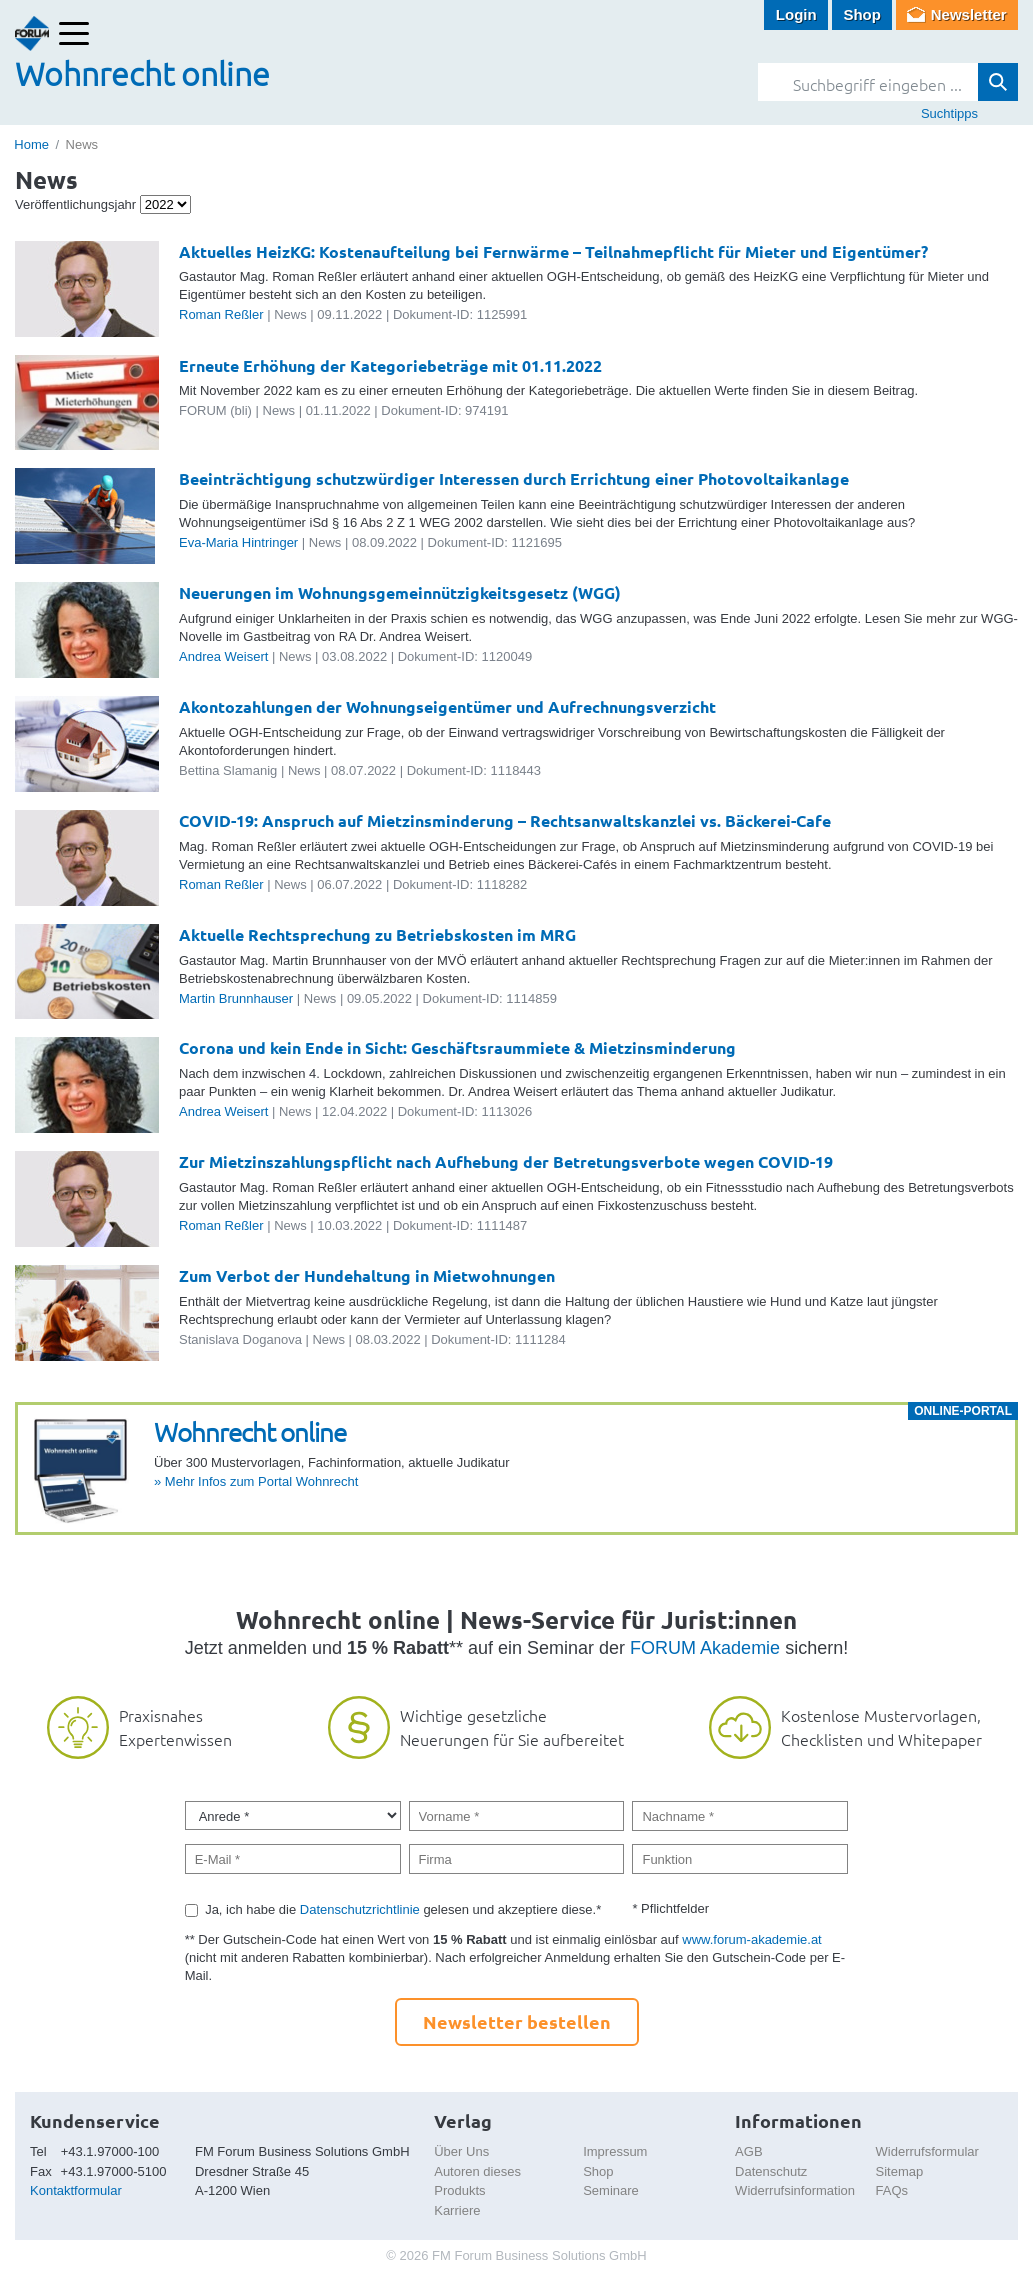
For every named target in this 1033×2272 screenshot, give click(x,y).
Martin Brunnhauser (236, 998)
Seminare (611, 2190)
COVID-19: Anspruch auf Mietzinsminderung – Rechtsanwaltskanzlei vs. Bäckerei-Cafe (505, 820)
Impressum (615, 2151)
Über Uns (461, 2151)
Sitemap (900, 2171)
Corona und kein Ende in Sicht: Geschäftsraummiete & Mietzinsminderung (457, 1047)
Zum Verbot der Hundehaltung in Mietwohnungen (367, 1275)
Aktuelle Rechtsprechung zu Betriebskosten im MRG (377, 934)
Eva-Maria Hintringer (238, 542)
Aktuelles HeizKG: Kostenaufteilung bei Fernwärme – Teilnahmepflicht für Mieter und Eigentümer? (553, 251)
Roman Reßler (221, 314)
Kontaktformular (76, 2190)
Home (31, 144)
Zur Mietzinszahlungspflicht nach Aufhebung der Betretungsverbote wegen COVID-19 (506, 1161)
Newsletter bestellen (517, 2021)
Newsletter (969, 14)
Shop (862, 14)
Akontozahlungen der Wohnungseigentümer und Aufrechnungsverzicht (447, 706)
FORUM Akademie (705, 1648)
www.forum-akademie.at (751, 1939)
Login (796, 14)
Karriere (457, 2210)
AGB (748, 2151)
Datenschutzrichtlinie (360, 1909)
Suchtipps (949, 113)
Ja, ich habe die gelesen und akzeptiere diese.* (403, 1909)
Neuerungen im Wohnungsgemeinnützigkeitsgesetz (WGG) (400, 592)
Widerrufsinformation (795, 2190)
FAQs (892, 2190)
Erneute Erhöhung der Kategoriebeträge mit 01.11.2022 (390, 365)
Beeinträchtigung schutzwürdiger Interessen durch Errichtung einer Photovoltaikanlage (514, 478)
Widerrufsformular (927, 2151)
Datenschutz (771, 2171)
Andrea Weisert (223, 656)
